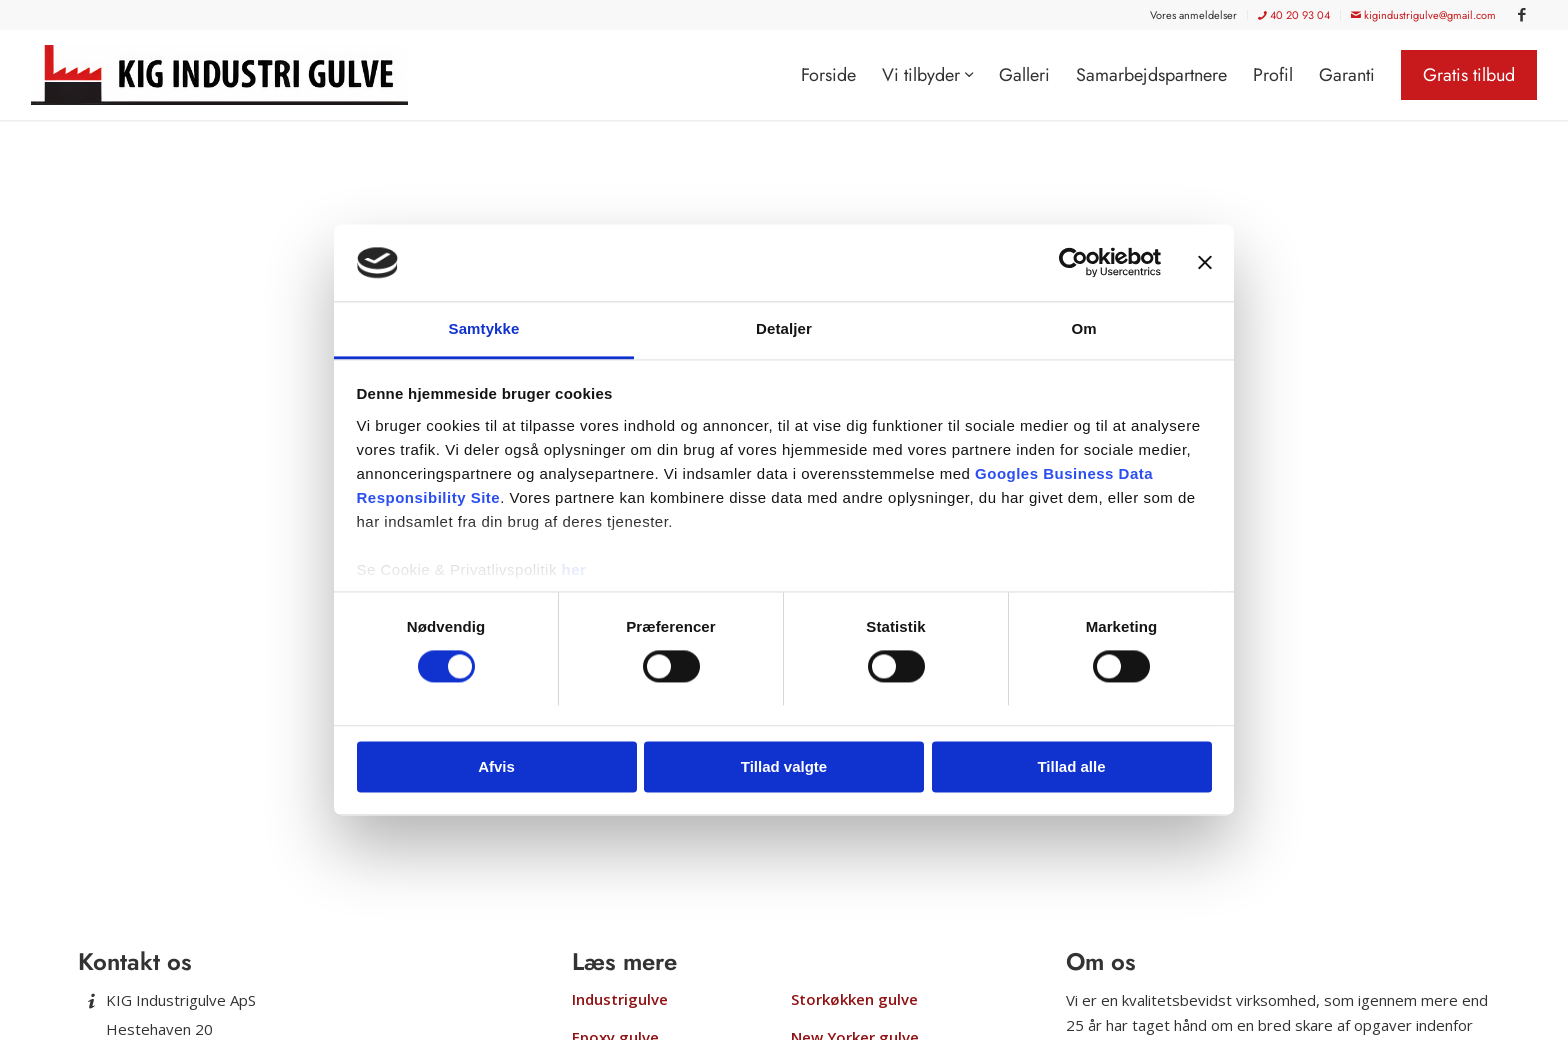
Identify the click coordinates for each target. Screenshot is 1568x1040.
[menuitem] (1194, 15)
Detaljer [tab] (784, 328)
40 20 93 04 (1294, 15)
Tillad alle (1071, 766)
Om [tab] (1083, 328)
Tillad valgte (784, 766)
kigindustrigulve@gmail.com (1423, 15)
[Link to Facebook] (1522, 15)
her (574, 569)
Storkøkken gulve (854, 999)
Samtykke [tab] (484, 328)
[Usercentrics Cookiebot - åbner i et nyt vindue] (1073, 263)
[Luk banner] (1205, 263)
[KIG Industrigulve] (226, 75)
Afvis (496, 766)
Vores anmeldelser (1193, 15)
